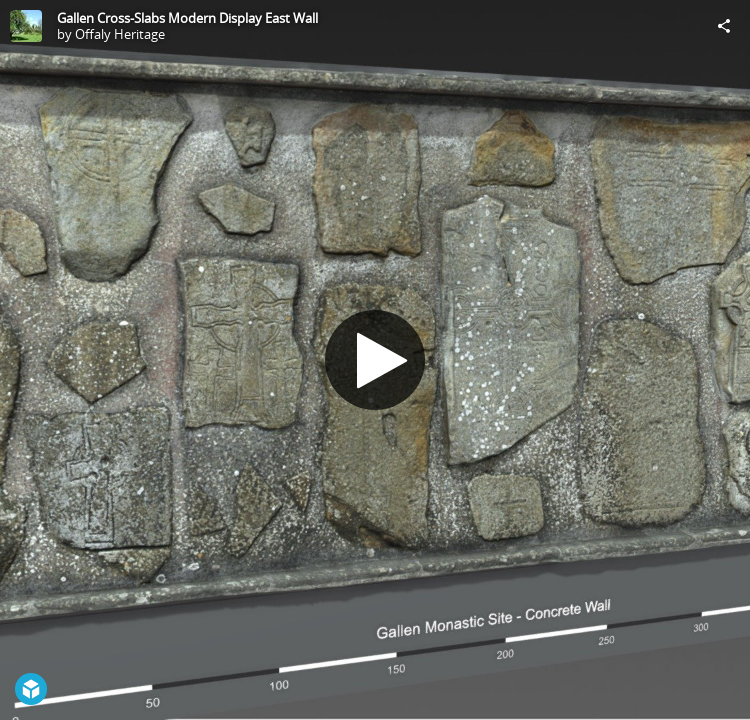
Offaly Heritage (120, 34)
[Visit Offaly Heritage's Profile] (26, 26)
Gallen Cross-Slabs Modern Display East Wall (187, 18)
